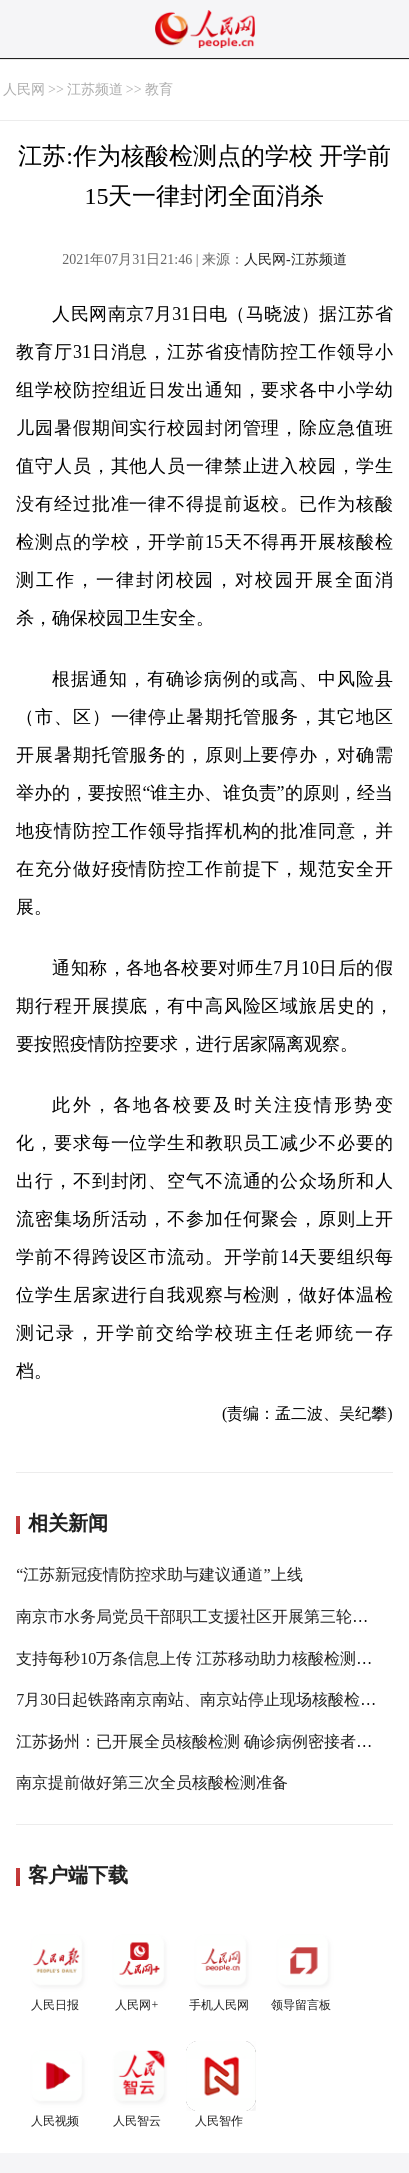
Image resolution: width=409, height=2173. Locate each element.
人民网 (24, 89)
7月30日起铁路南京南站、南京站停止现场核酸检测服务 (212, 1699)
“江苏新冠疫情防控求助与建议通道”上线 (159, 1574)
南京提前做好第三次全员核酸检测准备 (152, 1782)
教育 (159, 89)
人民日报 (57, 1968)
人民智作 (221, 2084)
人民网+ (139, 1968)
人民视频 (57, 2084)
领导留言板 (303, 1968)
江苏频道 (95, 89)
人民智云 (139, 2084)
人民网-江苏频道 (295, 259)
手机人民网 (221, 1968)
